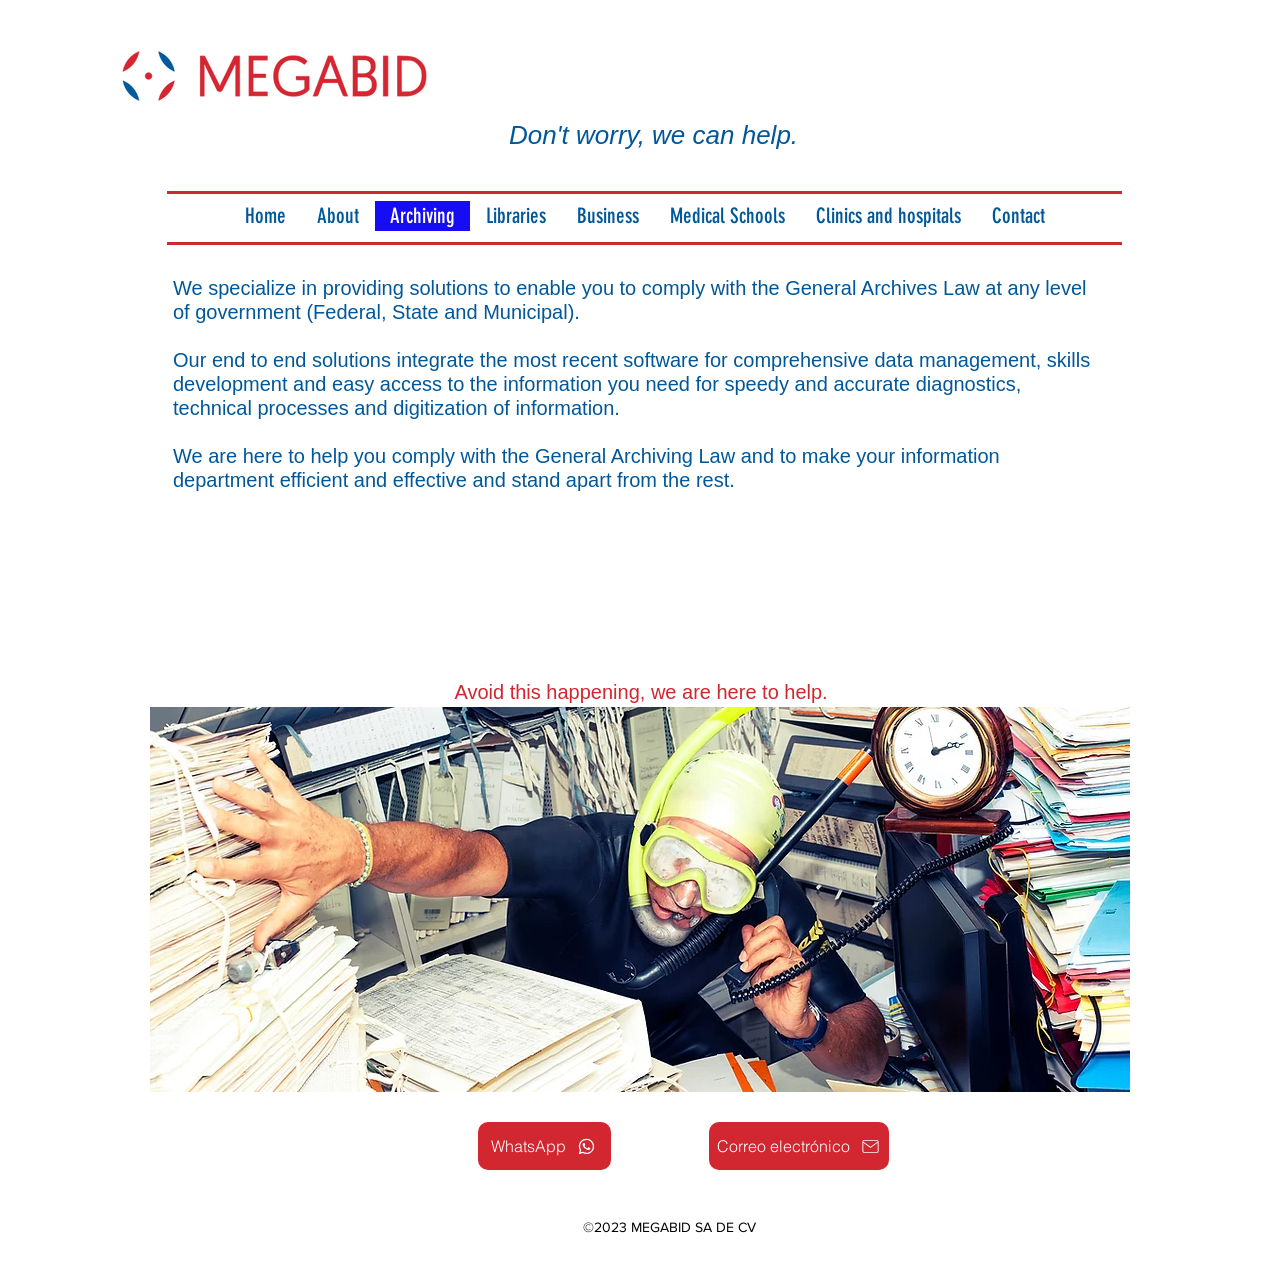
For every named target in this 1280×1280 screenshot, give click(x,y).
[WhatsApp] (544, 1146)
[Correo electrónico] (799, 1146)
